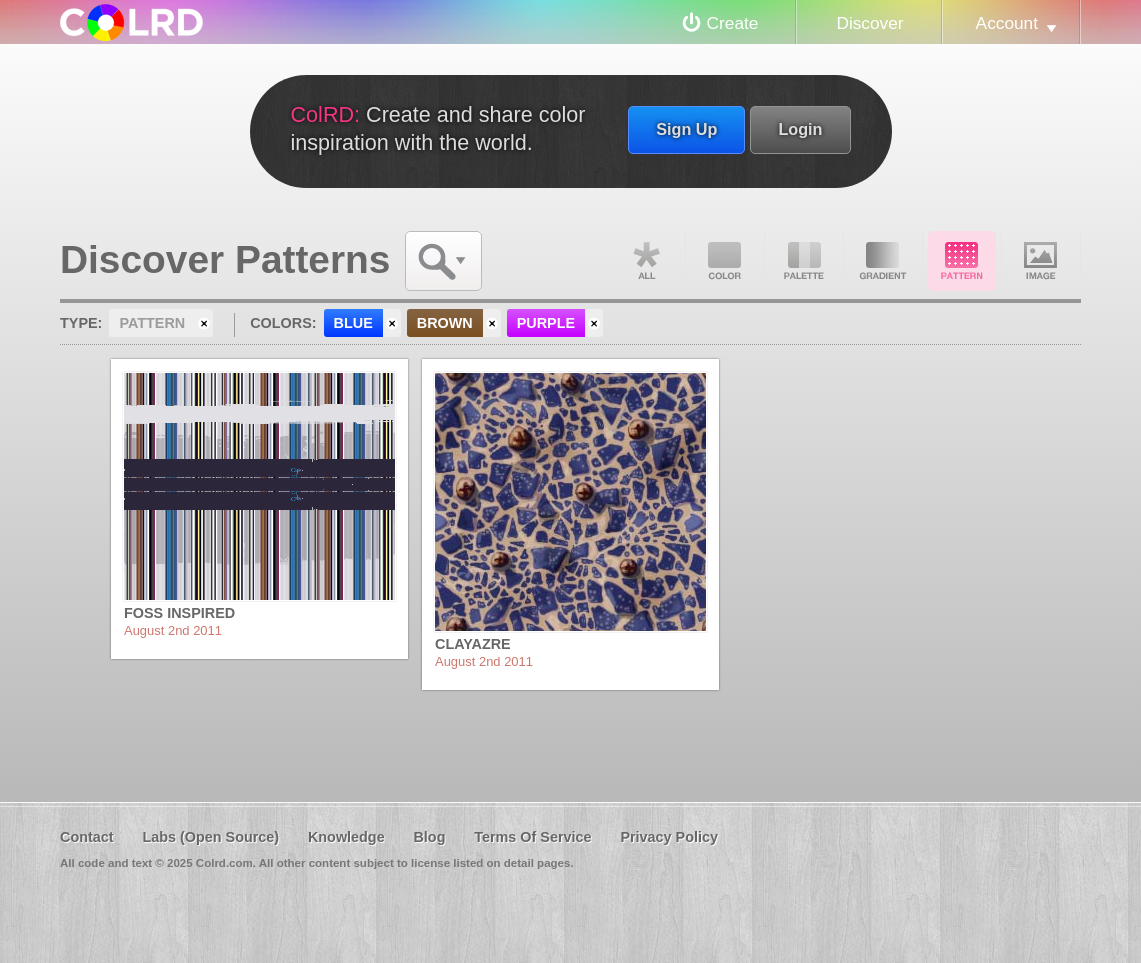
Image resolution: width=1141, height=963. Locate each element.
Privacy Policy (669, 837)
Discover (869, 23)
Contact (87, 837)
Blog (429, 837)
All (646, 261)
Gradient (883, 261)
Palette (804, 261)
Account (1007, 23)
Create (733, 23)
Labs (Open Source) (210, 837)
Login (800, 129)
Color (725, 261)
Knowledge (346, 837)
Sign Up (686, 129)
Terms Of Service (532, 837)
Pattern (962, 261)
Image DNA (1041, 261)
